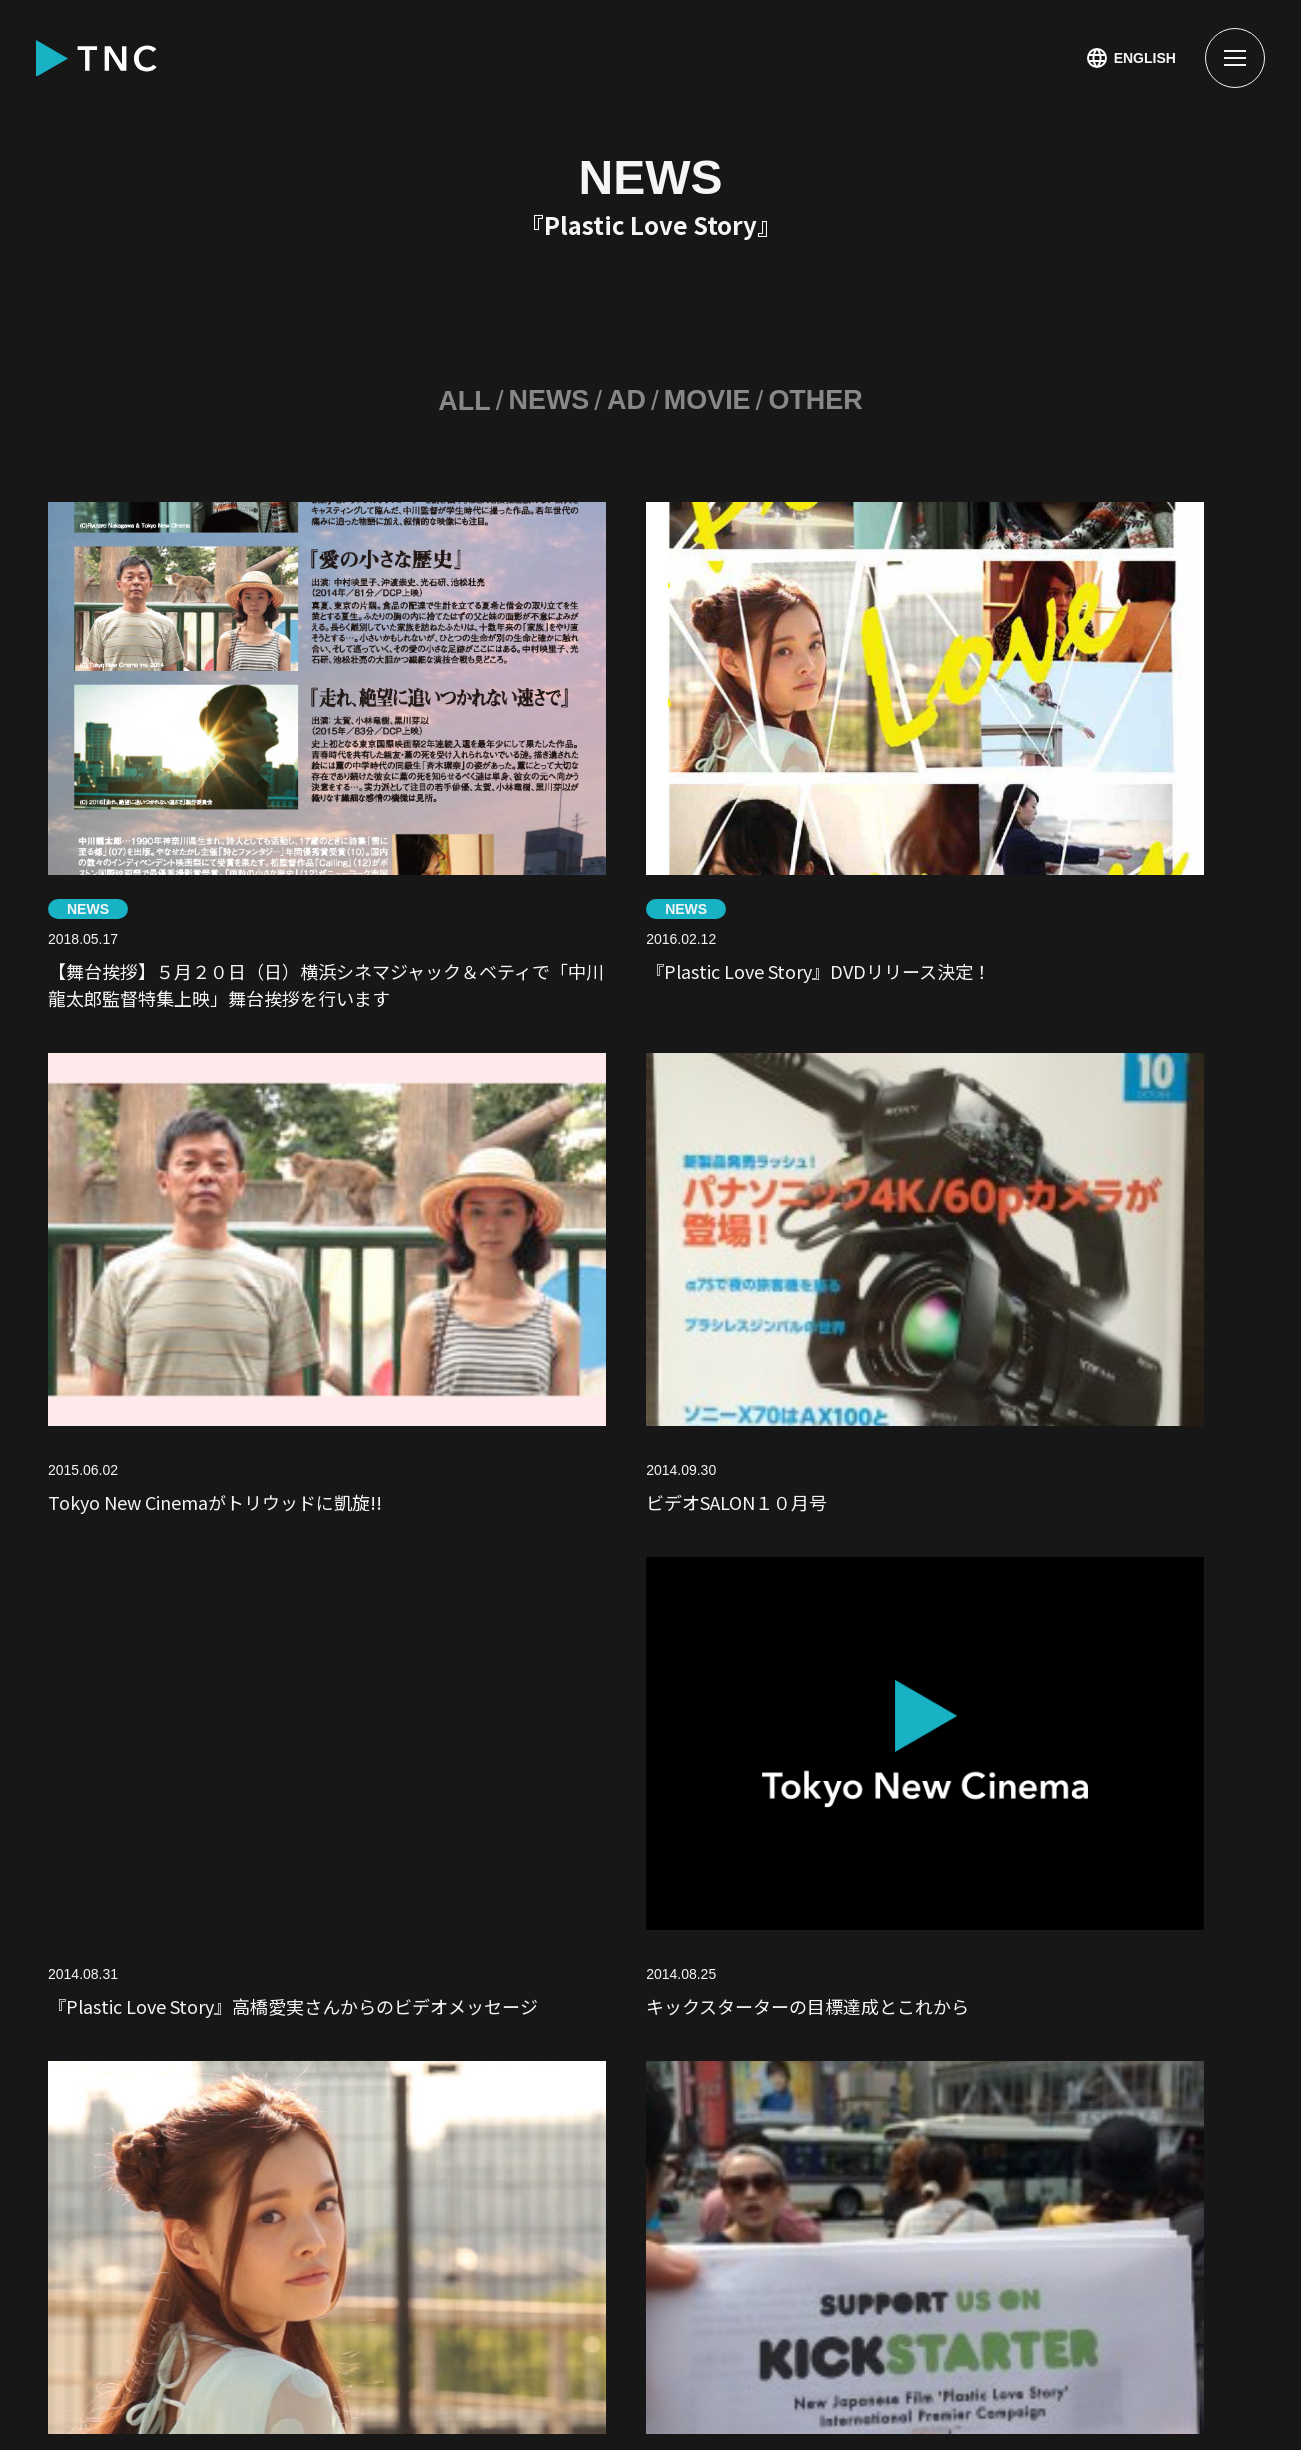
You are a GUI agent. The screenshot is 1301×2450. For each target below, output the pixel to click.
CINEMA (561, 2037)
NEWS (546, 400)
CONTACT (256, 2237)
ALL (458, 400)
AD (625, 400)
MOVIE (709, 400)
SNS (137, 2137)
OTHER (821, 400)
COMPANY (782, 2137)
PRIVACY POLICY (115, 2387)
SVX (395, 2137)
